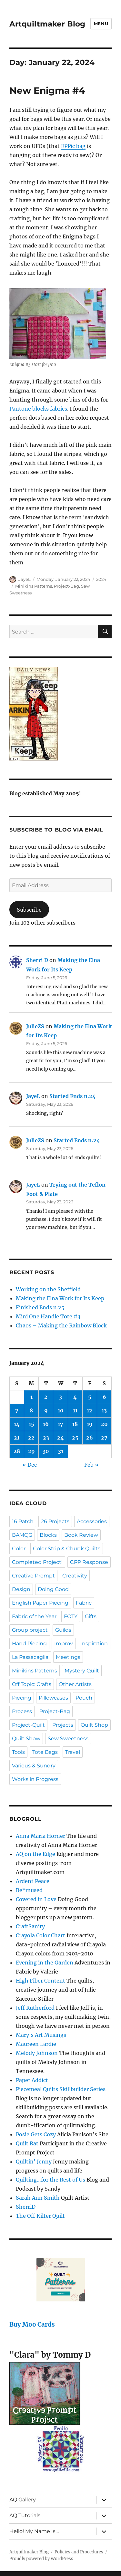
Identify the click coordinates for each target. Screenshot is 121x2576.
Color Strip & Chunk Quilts (66, 1548)
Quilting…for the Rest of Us (50, 2179)
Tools (18, 1752)
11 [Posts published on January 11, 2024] (75, 1410)
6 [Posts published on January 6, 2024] (104, 1397)
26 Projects (55, 1521)
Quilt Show (26, 1738)
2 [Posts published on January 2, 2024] (45, 1397)
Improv (63, 1643)
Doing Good (53, 1589)
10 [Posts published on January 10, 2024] (61, 1410)
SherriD (25, 2207)
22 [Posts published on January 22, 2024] (31, 1437)
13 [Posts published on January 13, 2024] (104, 1410)
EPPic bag (73, 146)
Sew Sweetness (68, 1738)
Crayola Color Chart (40, 1935)
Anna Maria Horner (40, 1836)
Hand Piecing (29, 1643)
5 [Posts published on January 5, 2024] (89, 1397)
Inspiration (94, 1643)
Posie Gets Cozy (36, 2134)
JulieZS (35, 1026)
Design (21, 1589)
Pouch (84, 1698)
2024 (101, 579)
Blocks (48, 1535)
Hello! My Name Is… (34, 2531)
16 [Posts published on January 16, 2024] (46, 1424)
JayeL (24, 579)
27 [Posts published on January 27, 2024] (104, 1437)
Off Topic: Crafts (31, 1684)
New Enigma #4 (47, 90)
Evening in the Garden (44, 1962)
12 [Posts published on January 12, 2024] (89, 1410)
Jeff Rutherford (35, 2008)
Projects (62, 1725)
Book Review (81, 1535)
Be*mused (29, 1890)
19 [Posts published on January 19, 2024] (90, 1424)
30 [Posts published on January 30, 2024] (46, 1451)
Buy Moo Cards (32, 2324)
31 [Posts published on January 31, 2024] (60, 1451)
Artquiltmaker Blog (47, 23)
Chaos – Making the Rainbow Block (61, 1325)
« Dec (30, 1464)
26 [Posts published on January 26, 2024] (89, 1437)
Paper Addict (32, 2080)
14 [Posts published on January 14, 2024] (17, 1424)
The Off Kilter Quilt (40, 2216)
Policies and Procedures (79, 2552)
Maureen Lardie (36, 2044)
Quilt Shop (94, 1725)
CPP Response (89, 1562)
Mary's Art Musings (41, 2035)
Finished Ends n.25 (40, 1307)
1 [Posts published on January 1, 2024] (31, 1397)
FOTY (70, 1616)
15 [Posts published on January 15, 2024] (31, 1424)
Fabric (84, 1603)
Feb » (91, 1464)
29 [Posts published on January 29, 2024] (31, 1451)
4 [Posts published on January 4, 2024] (75, 1397)
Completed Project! (37, 1562)
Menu (101, 23)
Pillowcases (53, 1698)
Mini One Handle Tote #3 (48, 1316)
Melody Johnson (37, 2053)
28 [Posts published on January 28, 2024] (17, 1451)
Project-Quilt (28, 1725)
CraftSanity (30, 1926)
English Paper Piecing (40, 1603)
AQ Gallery (22, 2500)
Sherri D (37, 960)
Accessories (92, 1521)
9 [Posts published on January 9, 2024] (46, 1410)
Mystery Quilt (82, 1671)
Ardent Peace (32, 1881)
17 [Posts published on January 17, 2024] (60, 1424)
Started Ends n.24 (72, 1096)
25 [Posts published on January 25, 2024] (75, 1437)
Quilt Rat (27, 2143)
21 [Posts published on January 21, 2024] (16, 1437)
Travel (72, 1752)
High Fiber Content (40, 1980)
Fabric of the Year (34, 1616)
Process (22, 1711)
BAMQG (22, 1535)
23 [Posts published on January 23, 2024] (46, 1437)
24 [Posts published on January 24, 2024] (60, 1437)
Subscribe (29, 909)
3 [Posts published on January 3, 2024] (60, 1397)
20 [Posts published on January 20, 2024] (104, 1424)
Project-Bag (66, 586)
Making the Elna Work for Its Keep (60, 1298)
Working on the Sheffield (48, 1289)
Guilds (63, 1630)
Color (18, 1548)
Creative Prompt (33, 1576)
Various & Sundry (33, 1766)
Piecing (21, 1698)
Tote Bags (45, 1752)
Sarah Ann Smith (38, 2197)
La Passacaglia (30, 1657)
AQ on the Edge (35, 1854)
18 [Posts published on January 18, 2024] (75, 1424)
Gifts (90, 1616)
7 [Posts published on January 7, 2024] (16, 1410)
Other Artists (75, 1684)
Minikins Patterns (33, 586)
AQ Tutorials (24, 2515)
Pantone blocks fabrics (38, 408)
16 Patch (23, 1521)
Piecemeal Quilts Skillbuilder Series (61, 2089)
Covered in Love (36, 1899)
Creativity (74, 1576)
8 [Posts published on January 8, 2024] (31, 1410)
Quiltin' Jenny (34, 2161)
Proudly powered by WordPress (41, 2558)
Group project (30, 1630)
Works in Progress (35, 1779)
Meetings (68, 1657)
